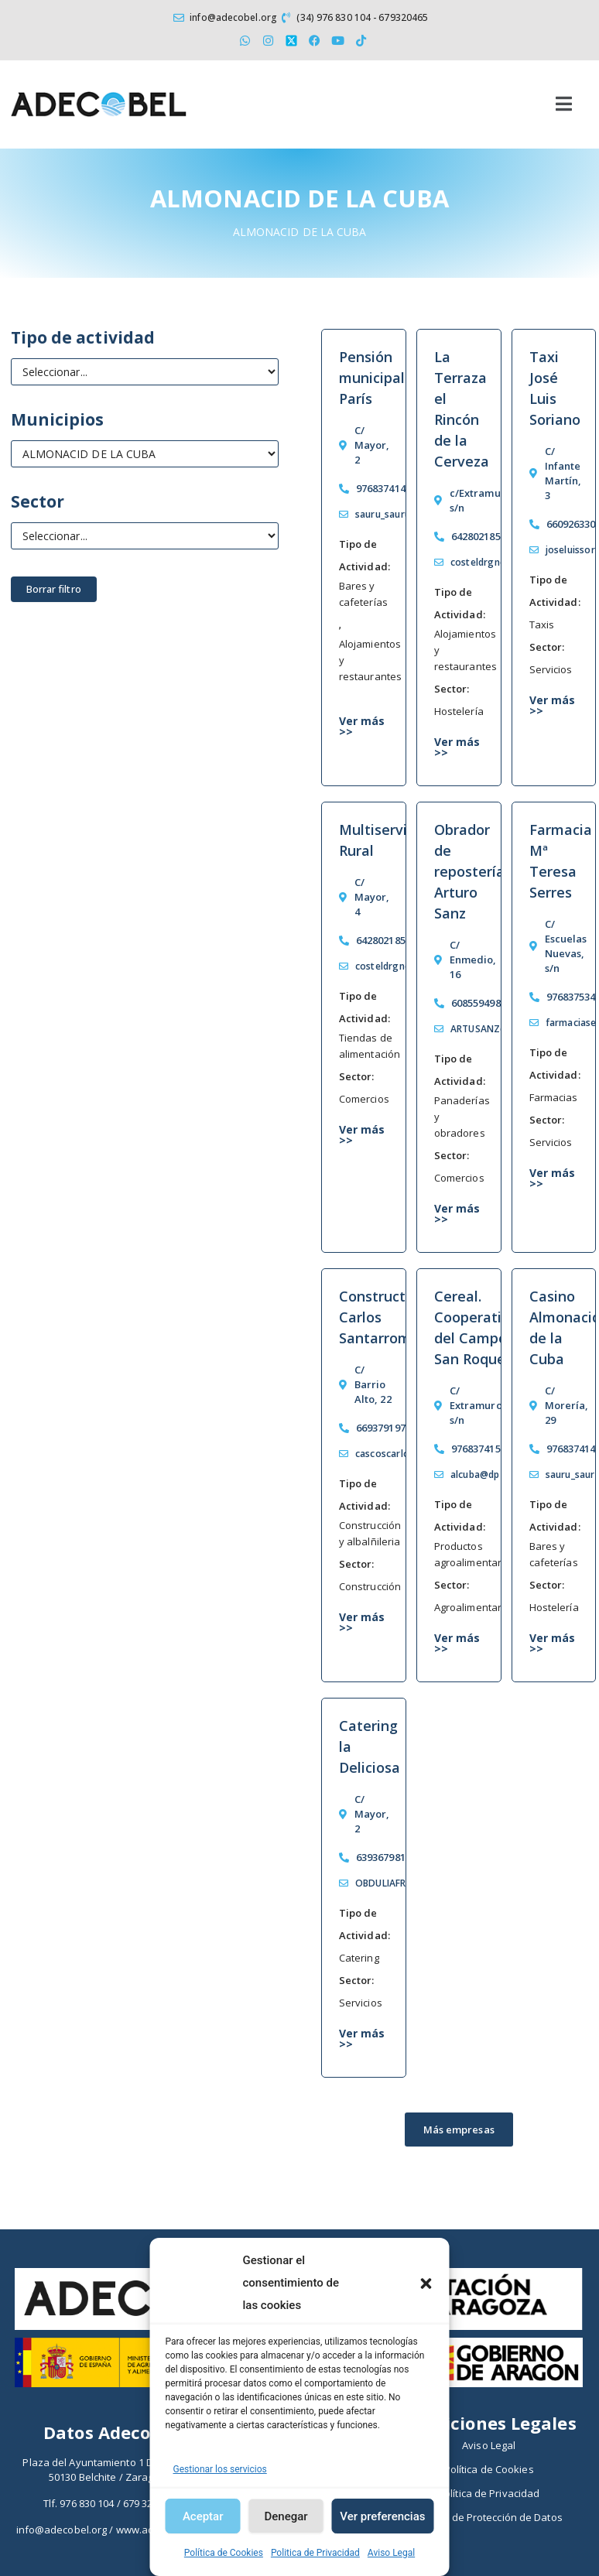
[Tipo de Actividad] (145, 371)
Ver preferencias (382, 2516)
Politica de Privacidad (315, 2552)
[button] (426, 2283)
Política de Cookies (223, 2552)
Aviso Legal (391, 2552)
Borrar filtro (53, 589)
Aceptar (203, 2516)
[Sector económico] (145, 535)
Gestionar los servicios (220, 2469)
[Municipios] (145, 453)
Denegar (286, 2516)
